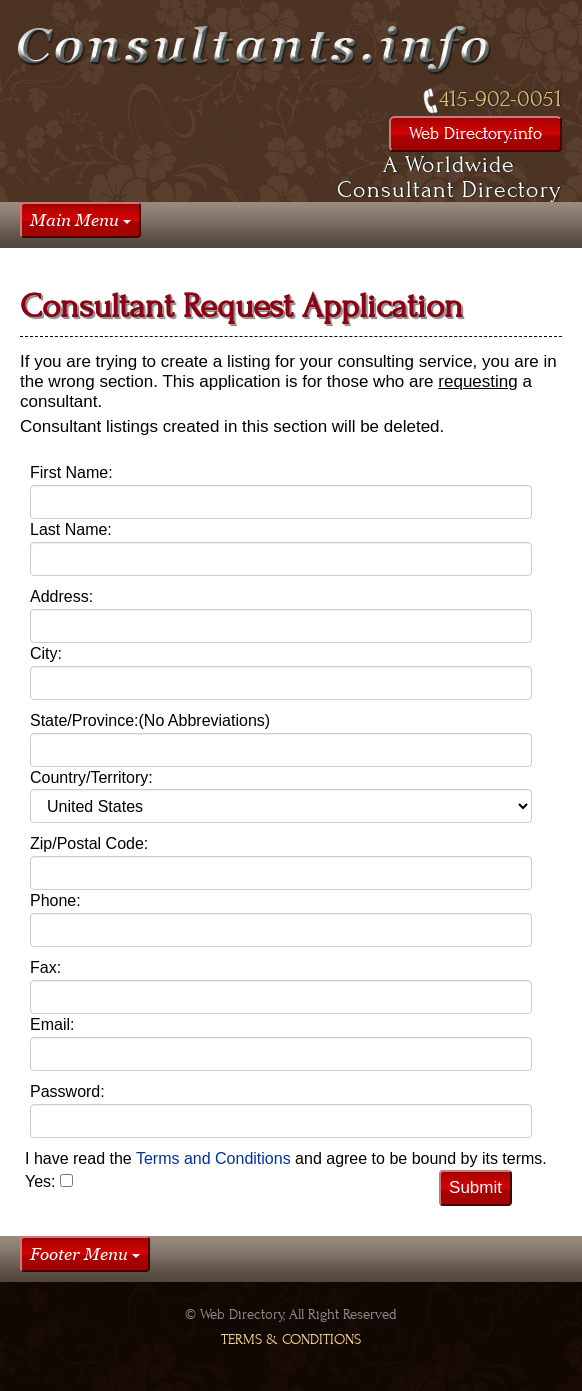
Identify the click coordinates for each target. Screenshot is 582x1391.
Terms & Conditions (291, 1339)
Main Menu (80, 220)
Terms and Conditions (215, 1158)
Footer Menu (85, 1254)
